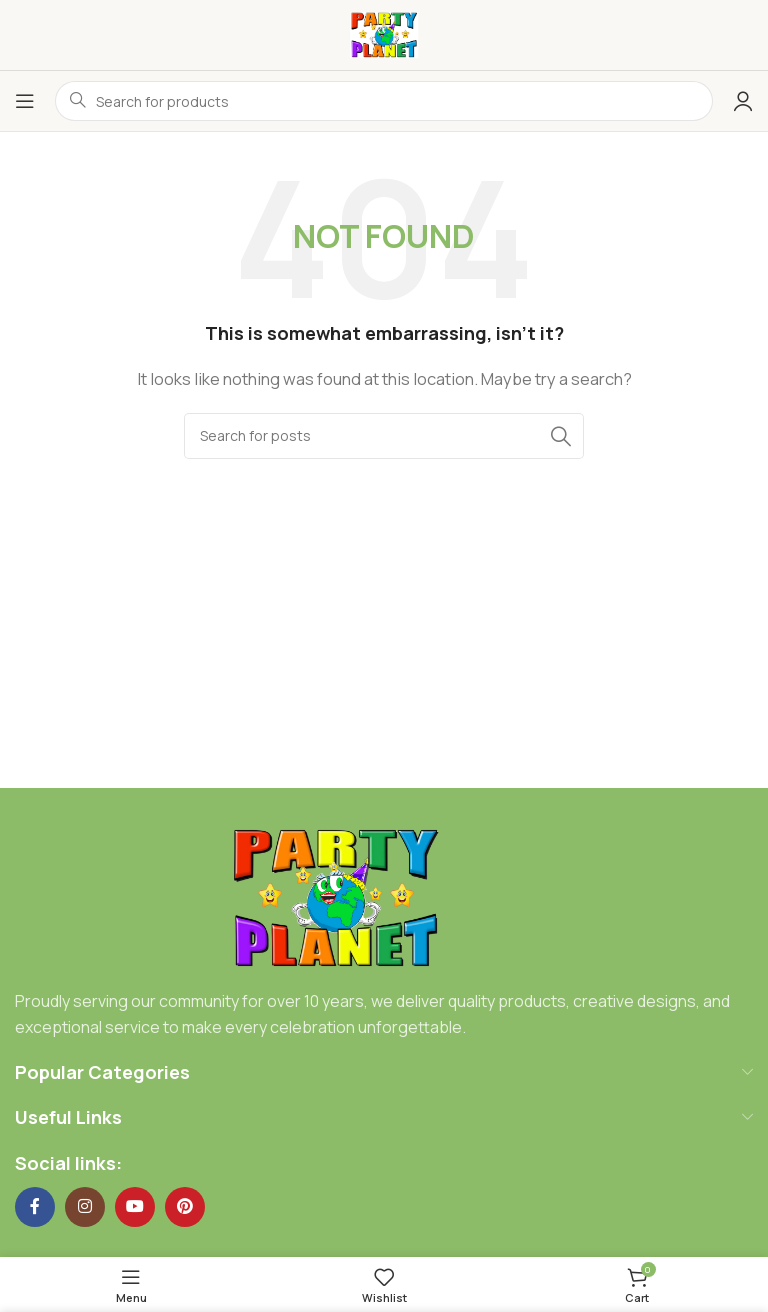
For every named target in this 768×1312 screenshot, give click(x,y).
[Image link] (335, 897)
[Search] (384, 436)
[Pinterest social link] (185, 1207)
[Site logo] (384, 33)
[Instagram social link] (85, 1207)
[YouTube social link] (135, 1207)
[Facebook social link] (35, 1207)
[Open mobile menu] (25, 101)
